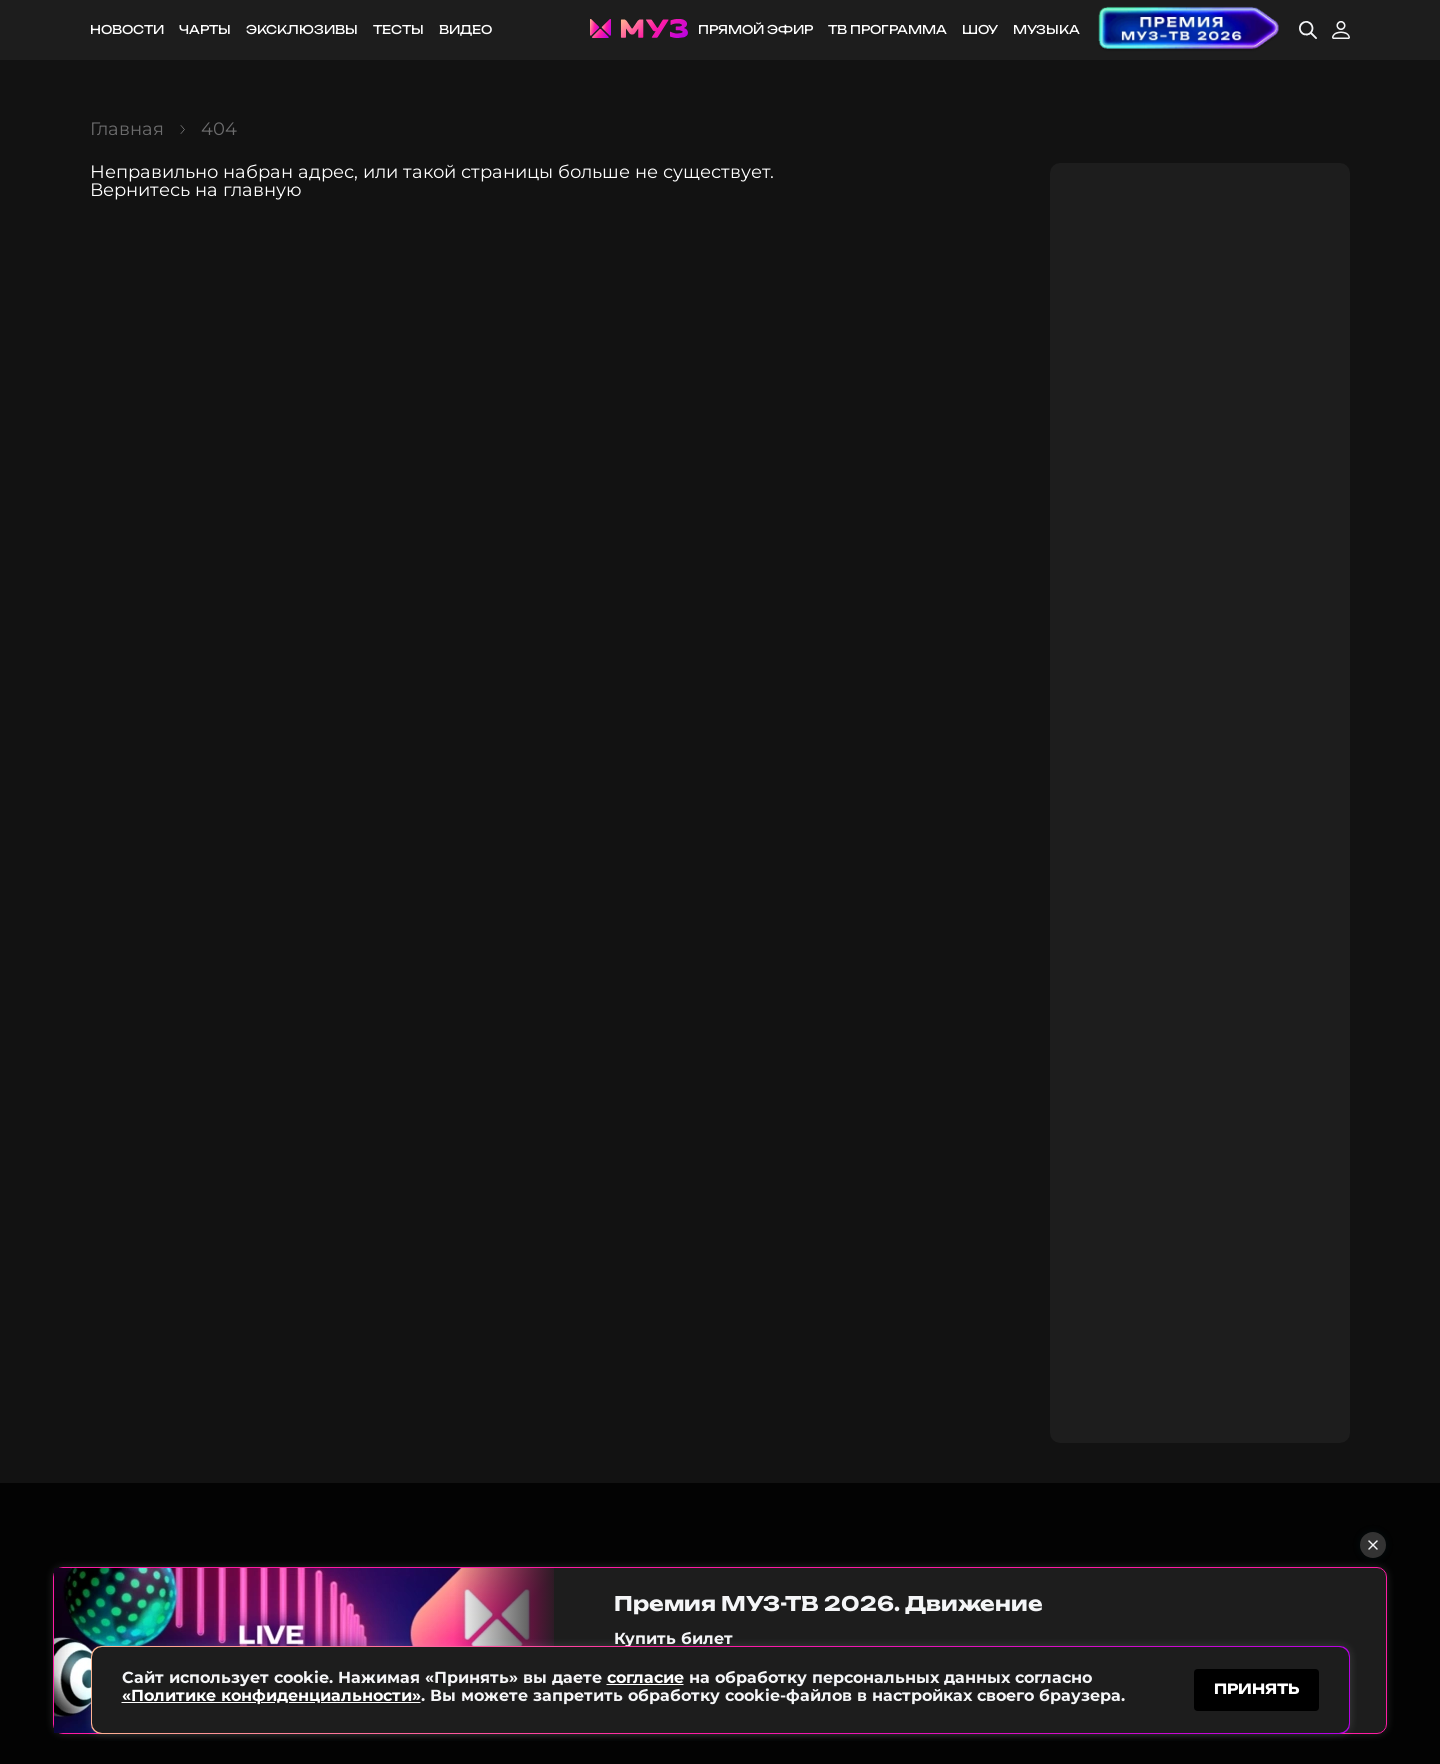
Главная (127, 129)
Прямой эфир (755, 29)
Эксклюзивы (302, 29)
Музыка (1046, 29)
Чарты (205, 29)
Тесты (398, 29)
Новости (127, 29)
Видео (465, 29)
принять (1256, 1687)
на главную (248, 190)
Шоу (980, 29)
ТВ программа (887, 29)
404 (219, 129)
